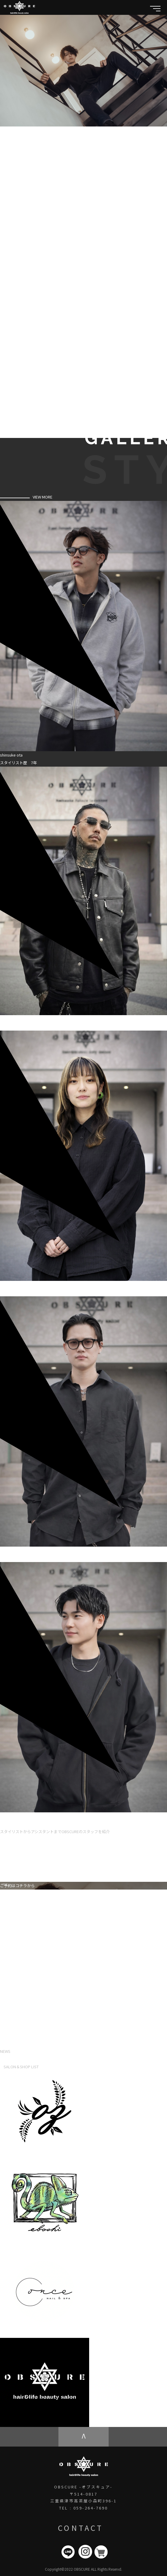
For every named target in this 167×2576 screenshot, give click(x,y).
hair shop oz (100, 2156)
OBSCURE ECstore (106, 2423)
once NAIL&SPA (103, 2334)
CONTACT (80, 2527)
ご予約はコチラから (17, 1885)
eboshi (96, 2245)
